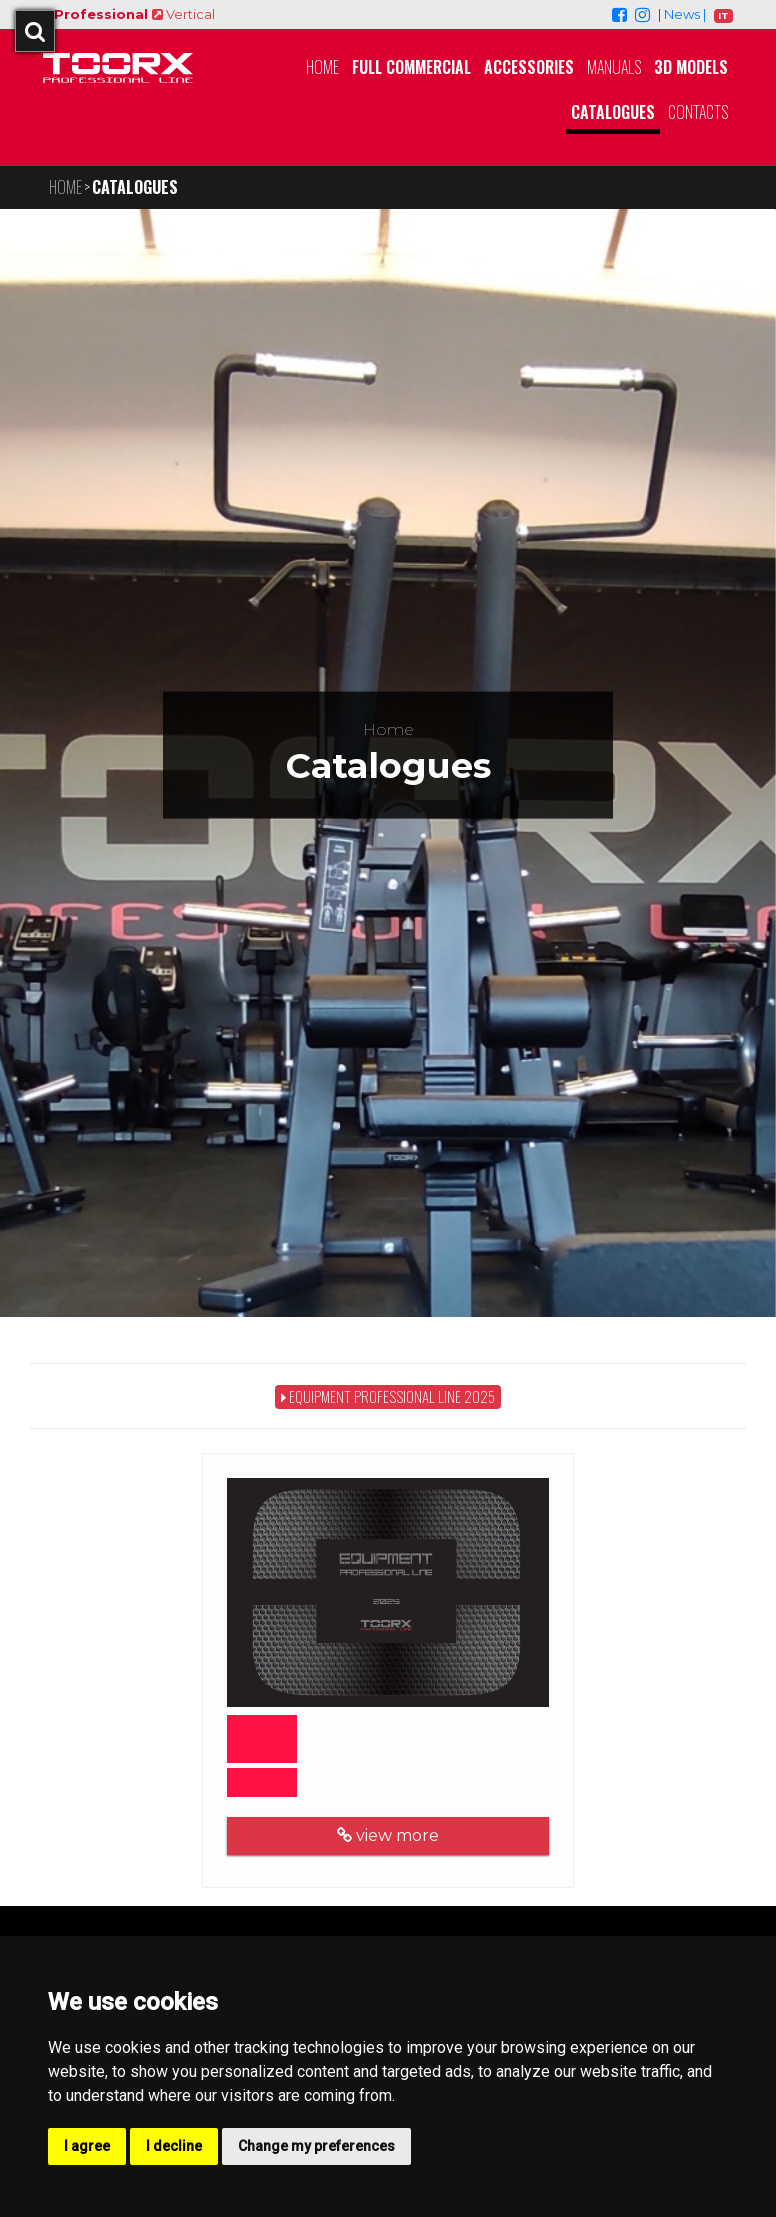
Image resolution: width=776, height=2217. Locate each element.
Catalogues (613, 112)
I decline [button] (174, 2146)
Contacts (698, 112)
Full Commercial (411, 67)
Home (322, 67)
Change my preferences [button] (316, 2146)
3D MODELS (691, 67)
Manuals (614, 67)
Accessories (529, 67)
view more (380, 1836)
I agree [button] (87, 2146)
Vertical (181, 14)
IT (723, 15)
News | (685, 14)
